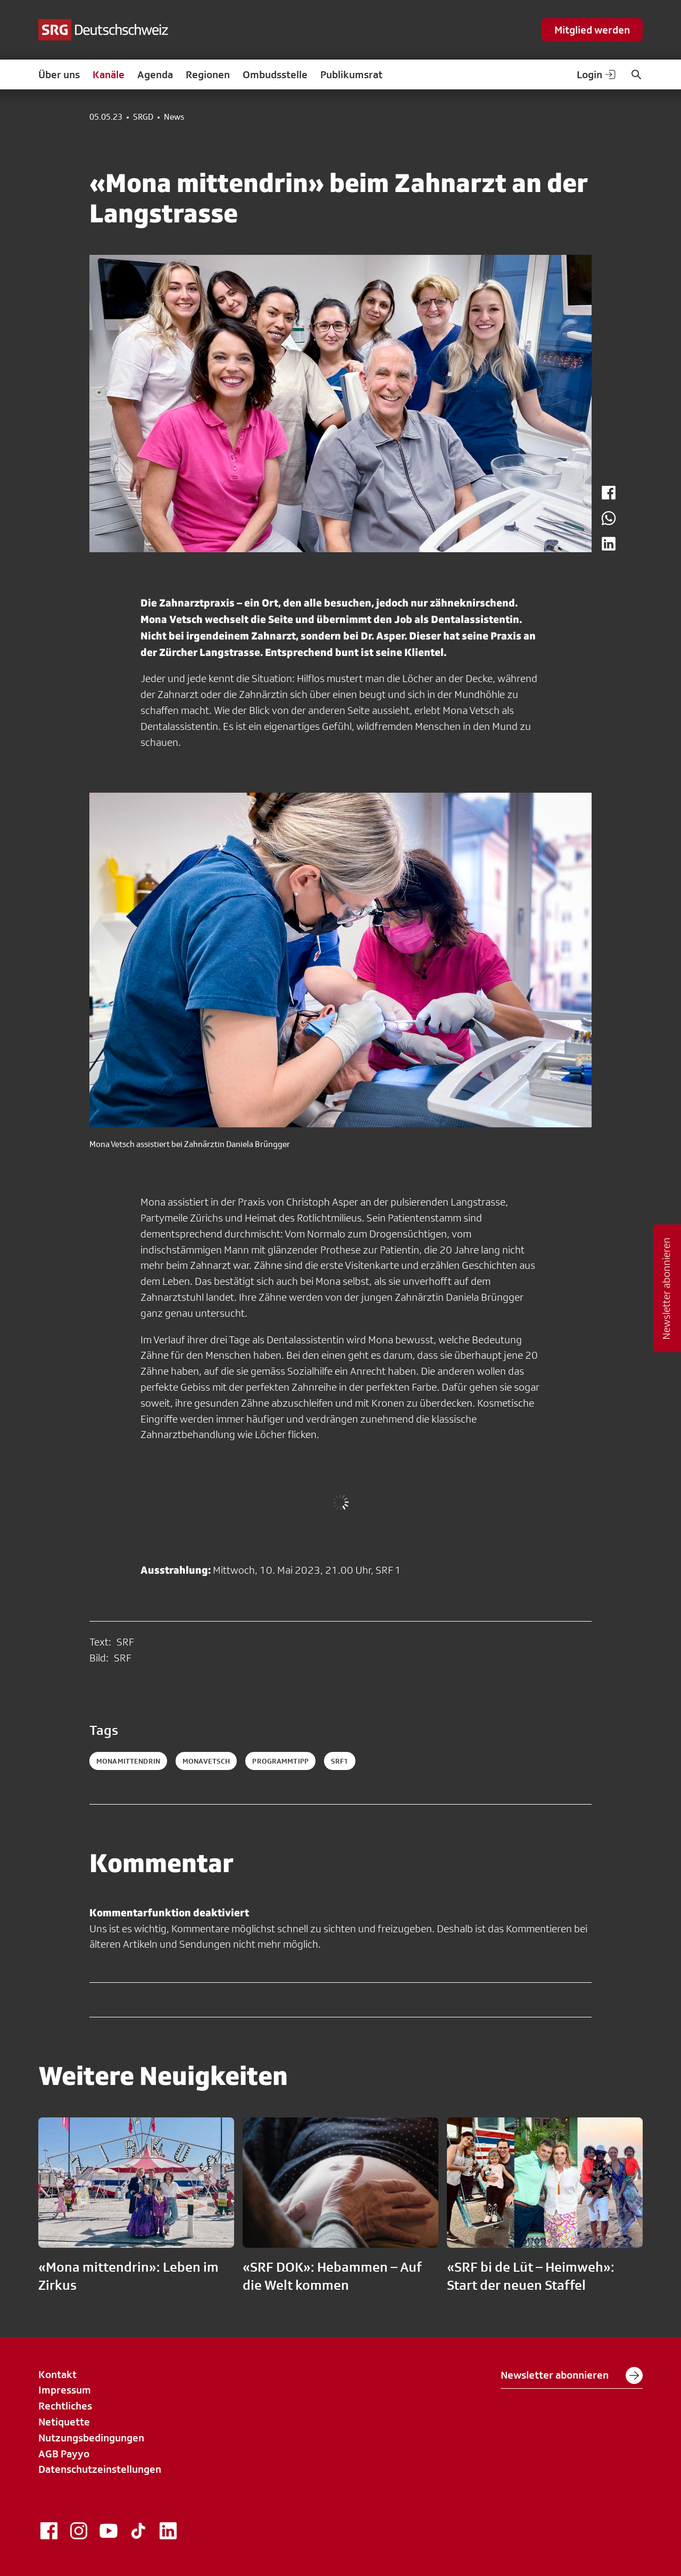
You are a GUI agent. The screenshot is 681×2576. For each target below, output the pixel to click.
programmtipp (280, 1761)
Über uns (59, 74)
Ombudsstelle (275, 74)
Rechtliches (65, 2406)
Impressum (64, 2390)
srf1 (339, 1761)
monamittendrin (128, 1761)
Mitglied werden (592, 30)
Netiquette (64, 2422)
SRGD (143, 117)
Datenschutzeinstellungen (99, 2469)
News (174, 117)
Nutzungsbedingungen (91, 2438)
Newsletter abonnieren (572, 2375)
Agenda (155, 74)
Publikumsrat (351, 74)
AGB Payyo (63, 2453)
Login (597, 74)
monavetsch (206, 1761)
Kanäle (108, 74)
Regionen (208, 74)
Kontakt (57, 2374)
